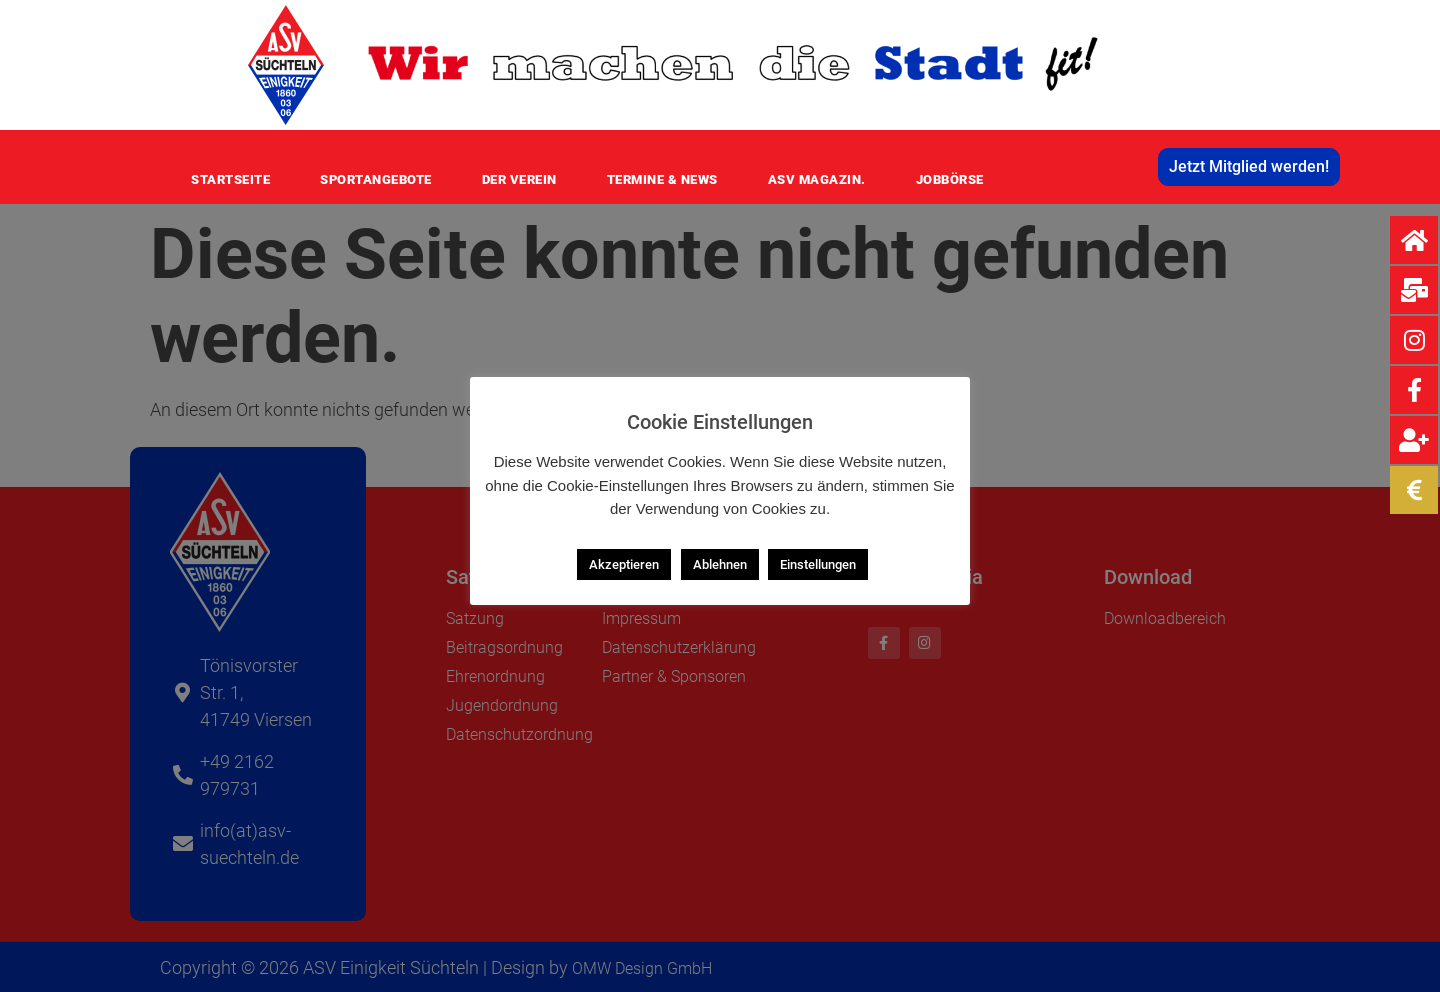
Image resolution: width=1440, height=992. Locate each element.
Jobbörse (950, 179)
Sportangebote (376, 179)
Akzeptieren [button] (624, 564)
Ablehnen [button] (720, 564)
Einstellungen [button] (818, 564)
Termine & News (662, 179)
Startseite (230, 179)
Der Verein (519, 179)
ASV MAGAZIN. (817, 179)
